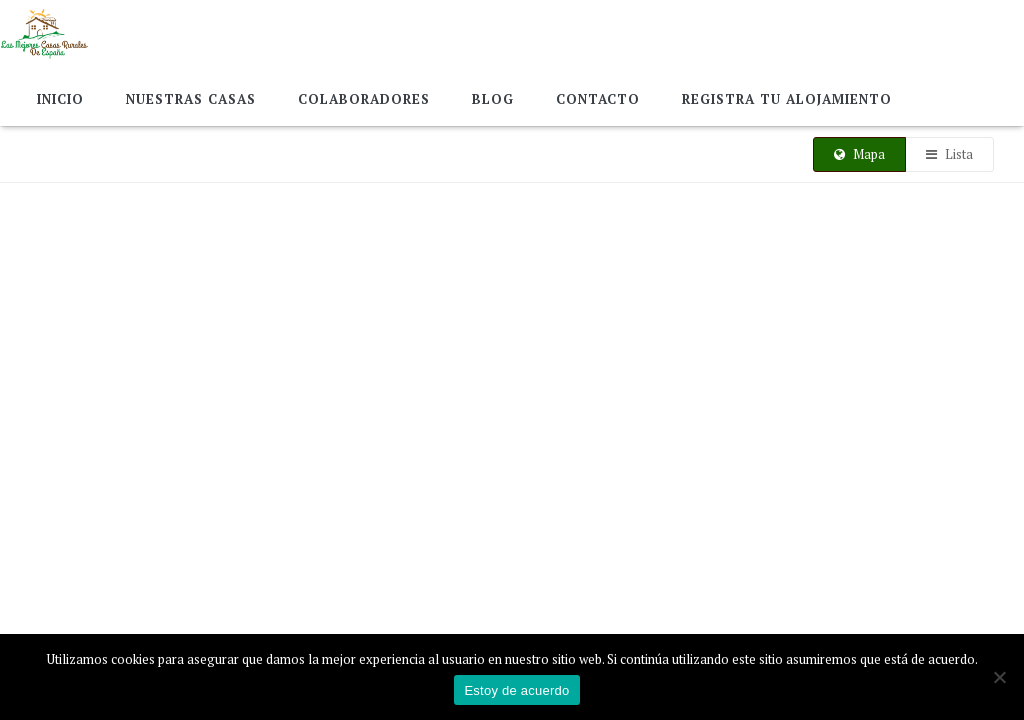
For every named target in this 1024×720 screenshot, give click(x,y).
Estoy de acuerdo (516, 690)
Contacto (598, 99)
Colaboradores (364, 99)
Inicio (60, 99)
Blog (493, 99)
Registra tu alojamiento (787, 99)
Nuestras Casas (191, 99)
